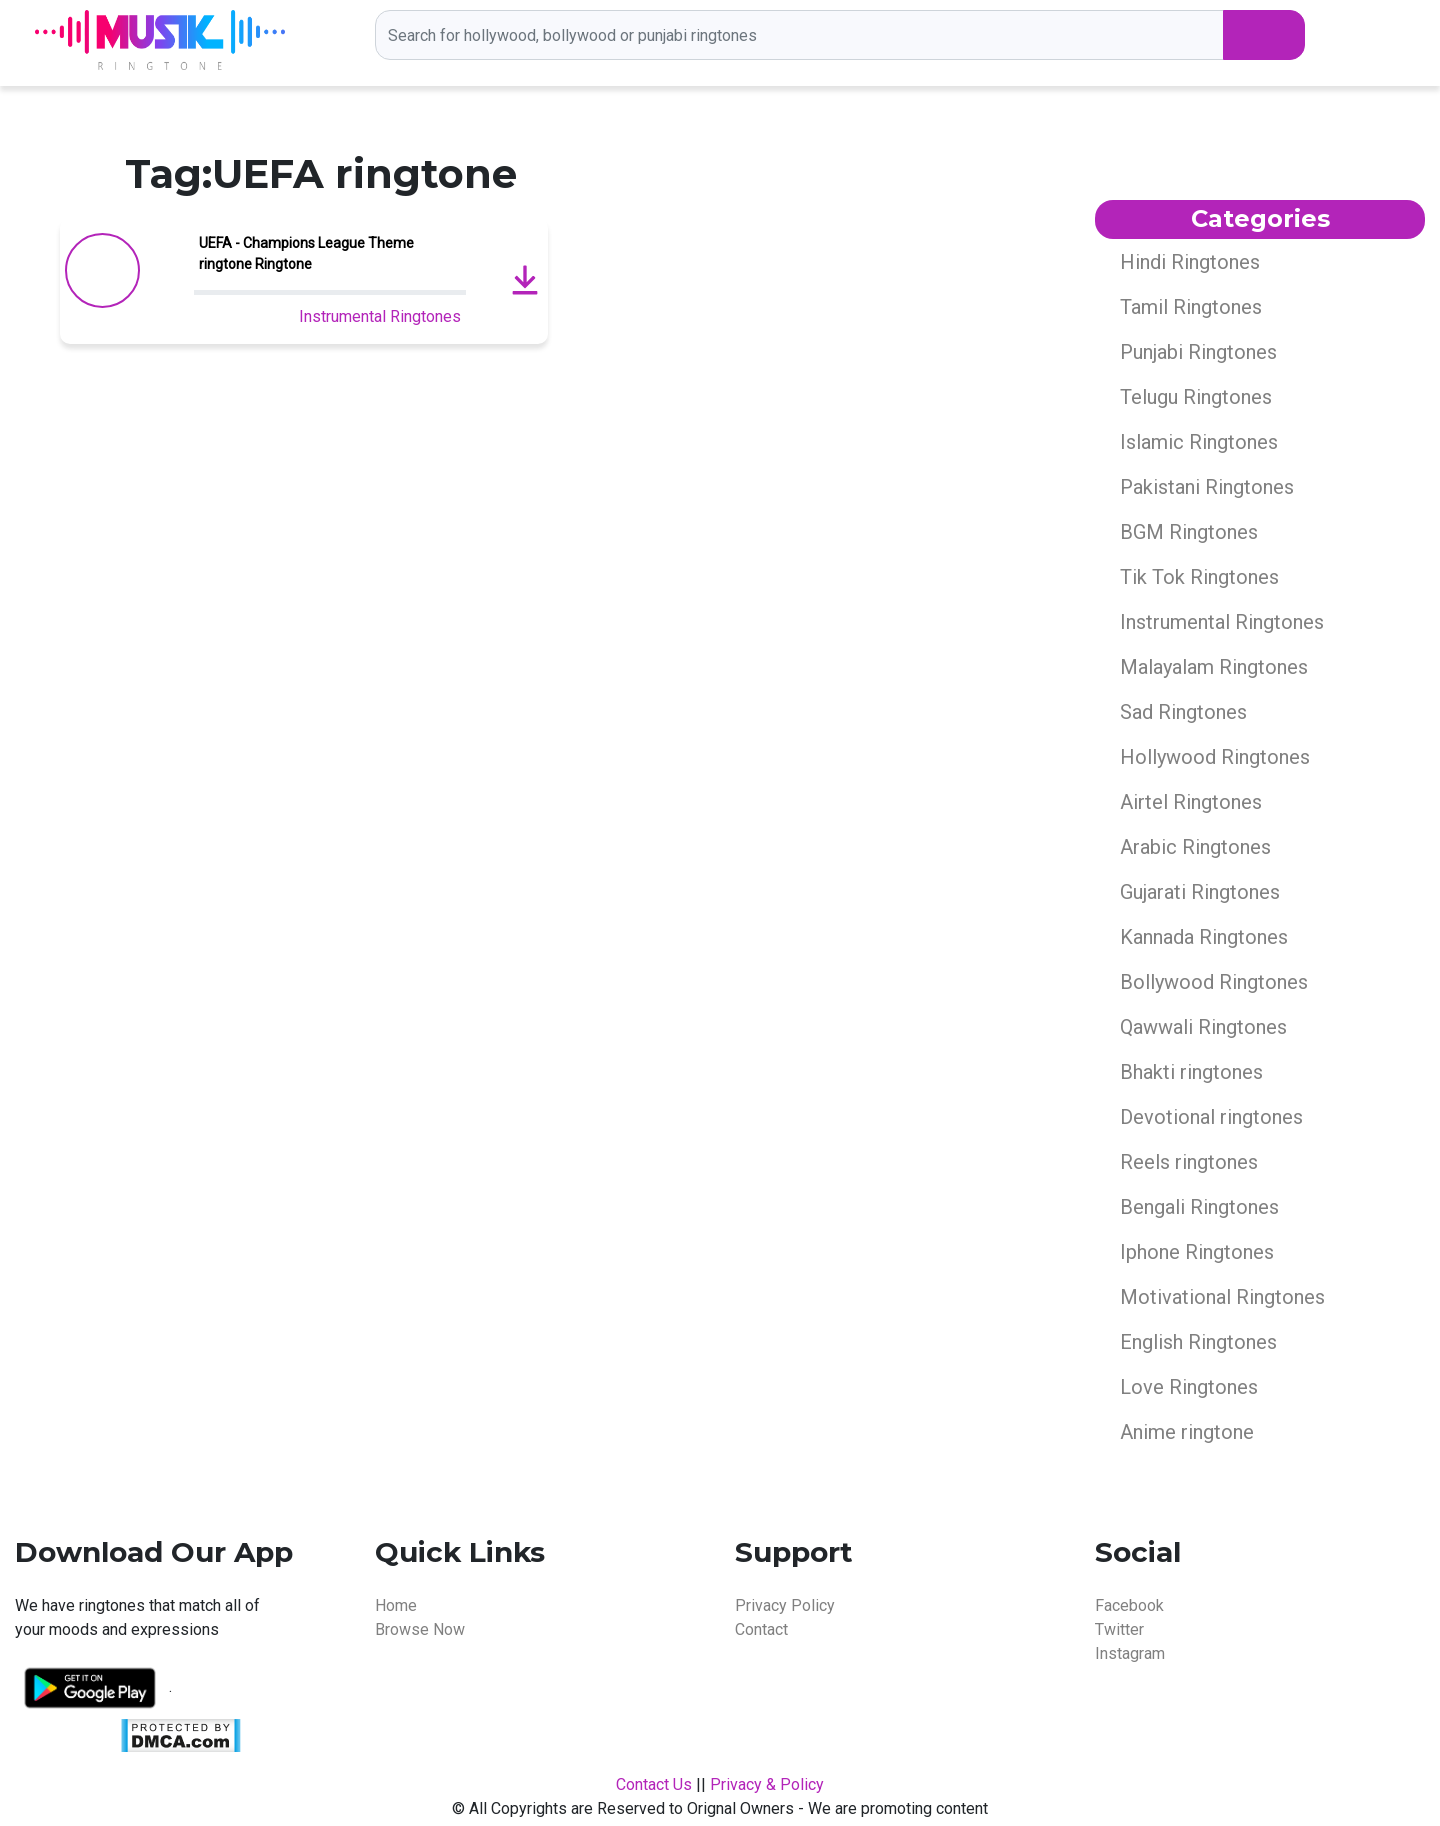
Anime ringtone (1187, 1432)
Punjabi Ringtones (1198, 352)
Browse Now (420, 1629)
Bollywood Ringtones (1214, 982)
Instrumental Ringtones (380, 316)
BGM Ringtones (1189, 532)
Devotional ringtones (1211, 1117)
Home (396, 1605)
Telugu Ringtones (1196, 397)
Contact (761, 1629)
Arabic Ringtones (1195, 847)
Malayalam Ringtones (1214, 667)
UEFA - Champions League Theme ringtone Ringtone (306, 253)
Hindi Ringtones (1190, 262)
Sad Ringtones (1183, 712)
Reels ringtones (1189, 1162)
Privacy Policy (785, 1605)
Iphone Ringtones (1197, 1252)
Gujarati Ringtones (1200, 892)
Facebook (1129, 1605)
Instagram (1130, 1653)
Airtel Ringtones (1191, 802)
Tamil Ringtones (1191, 307)
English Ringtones (1198, 1342)
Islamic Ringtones (1199, 442)
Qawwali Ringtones (1203, 1027)
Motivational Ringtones (1222, 1297)
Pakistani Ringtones (1207, 487)
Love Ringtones (1189, 1387)
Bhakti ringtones (1191, 1072)
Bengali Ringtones (1199, 1207)
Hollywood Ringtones (1215, 757)
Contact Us (654, 1784)
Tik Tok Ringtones (1199, 577)
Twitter (1119, 1629)
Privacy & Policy (767, 1784)
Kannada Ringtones (1204, 937)
